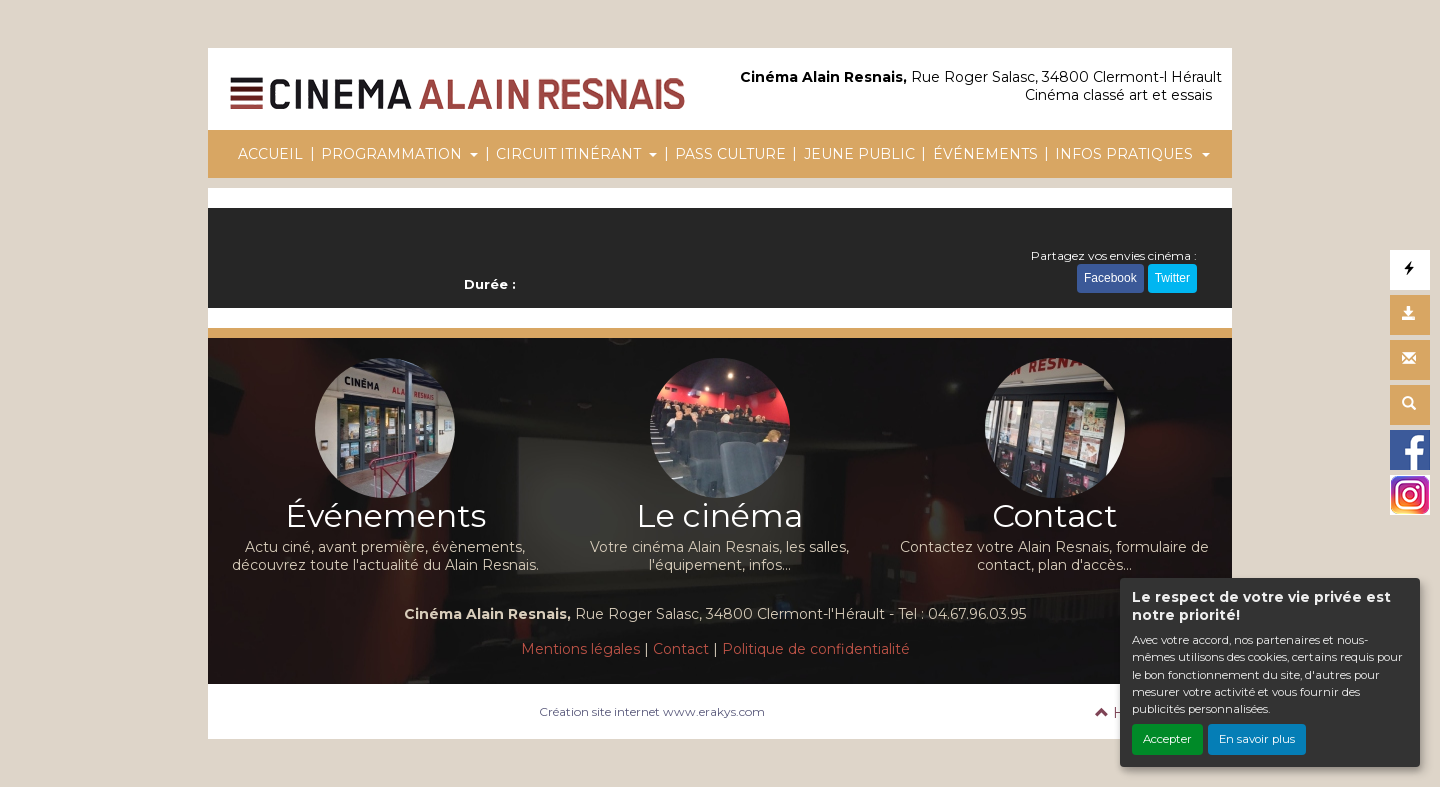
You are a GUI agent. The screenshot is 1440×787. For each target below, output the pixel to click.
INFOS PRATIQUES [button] (1126, 154)
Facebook (1110, 278)
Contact (681, 649)
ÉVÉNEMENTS (985, 154)
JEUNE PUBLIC (859, 154)
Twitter (1172, 278)
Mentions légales (580, 649)
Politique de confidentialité (816, 649)
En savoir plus (1257, 739)
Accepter (1167, 739)
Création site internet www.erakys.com (652, 711)
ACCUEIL (270, 154)
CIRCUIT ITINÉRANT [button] (570, 154)
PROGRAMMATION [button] (393, 154)
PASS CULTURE (730, 154)
